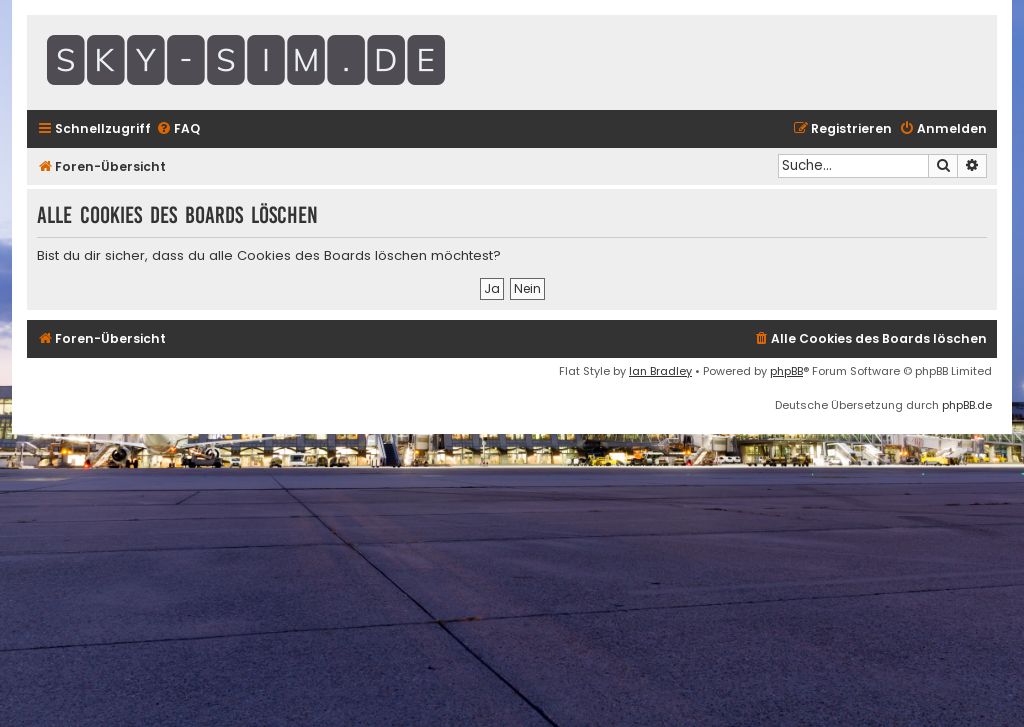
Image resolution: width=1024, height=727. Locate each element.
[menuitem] (178, 129)
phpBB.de (967, 405)
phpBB (786, 371)
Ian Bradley (660, 371)
